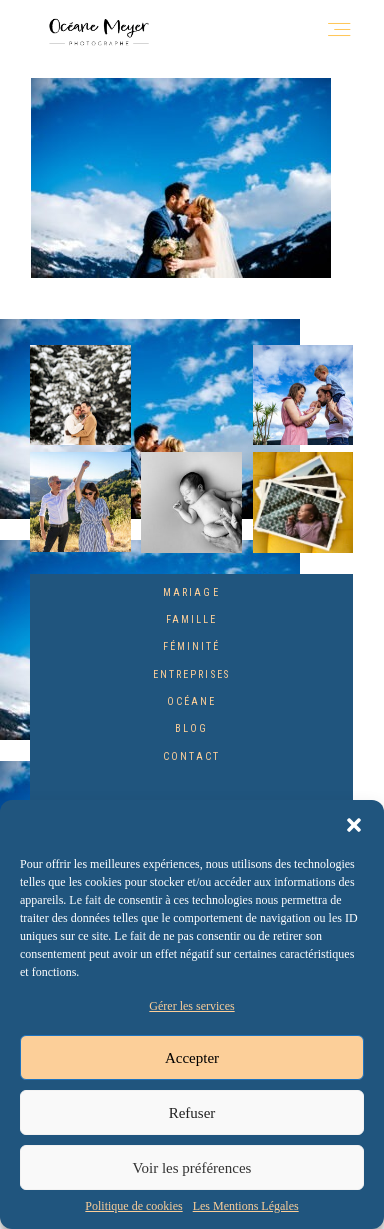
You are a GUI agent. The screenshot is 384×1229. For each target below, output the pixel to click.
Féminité (191, 646)
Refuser (192, 1113)
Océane (191, 701)
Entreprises (191, 674)
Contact (191, 756)
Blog (191, 728)
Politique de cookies (133, 1206)
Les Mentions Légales (246, 1206)
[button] (354, 825)
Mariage (191, 592)
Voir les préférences (192, 1168)
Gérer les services (191, 1006)
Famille (191, 619)
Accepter (192, 1058)
